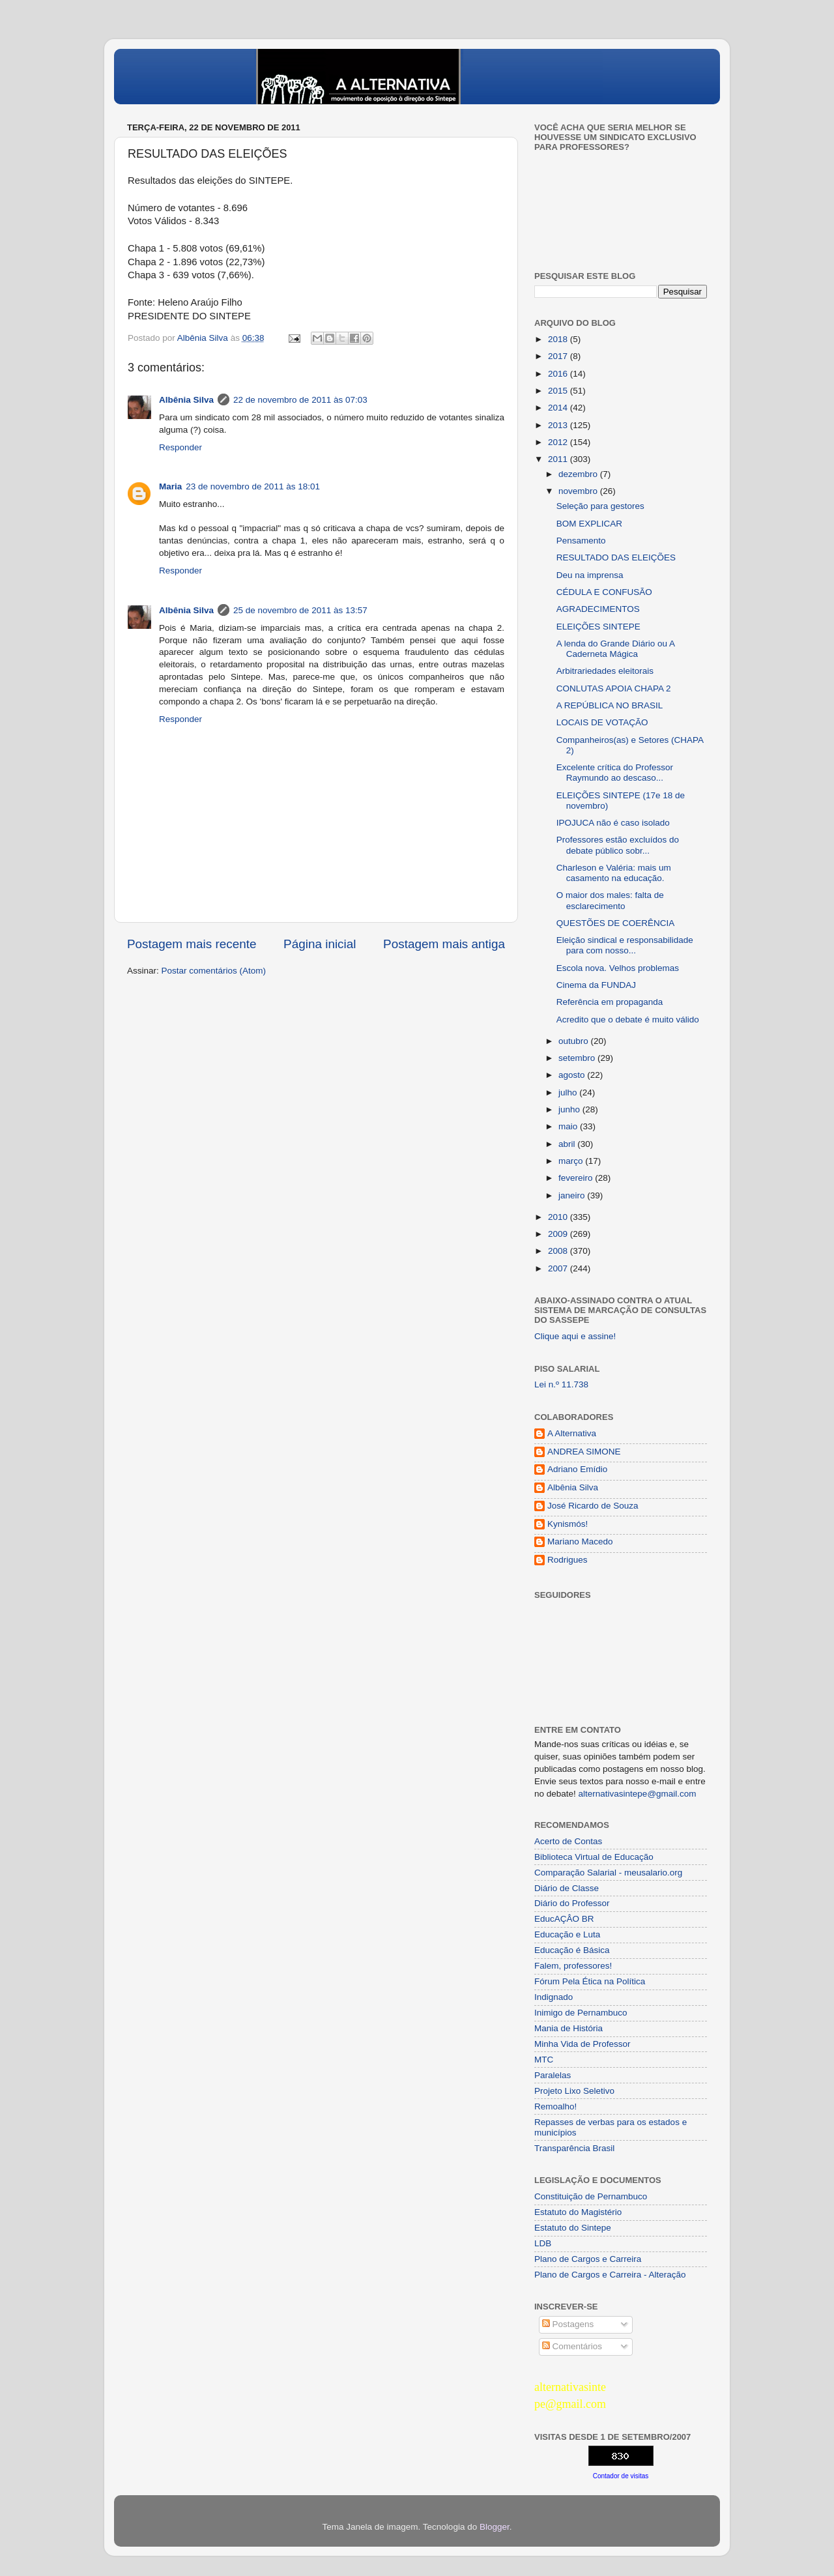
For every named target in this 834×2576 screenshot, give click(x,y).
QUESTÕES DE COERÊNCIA (615, 923)
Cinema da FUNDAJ (596, 985)
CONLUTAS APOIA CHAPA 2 (613, 688)
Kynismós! (567, 1524)
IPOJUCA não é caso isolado (613, 823)
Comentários (572, 2346)
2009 (559, 1234)
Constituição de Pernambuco (590, 2196)
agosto (572, 1075)
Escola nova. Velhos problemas (617, 968)
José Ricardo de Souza (593, 1506)
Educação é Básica (572, 1950)
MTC (543, 2059)
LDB (542, 2243)
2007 (559, 1268)
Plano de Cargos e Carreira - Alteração (610, 2274)
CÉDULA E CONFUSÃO (604, 592)
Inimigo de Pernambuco (580, 2013)
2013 (559, 425)
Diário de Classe (566, 1888)
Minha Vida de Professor (582, 2044)
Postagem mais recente (191, 944)
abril (567, 1144)
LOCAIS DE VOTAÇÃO (602, 722)
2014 (559, 407)
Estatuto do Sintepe (572, 2228)
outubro (574, 1041)
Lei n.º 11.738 (561, 1384)
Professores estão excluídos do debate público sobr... (617, 845)
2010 (559, 1217)
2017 (559, 356)
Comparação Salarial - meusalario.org (608, 1872)
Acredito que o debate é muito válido (627, 1019)
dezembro (579, 474)
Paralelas (552, 2075)
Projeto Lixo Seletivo (574, 2091)
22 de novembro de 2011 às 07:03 (300, 400)
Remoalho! (555, 2106)
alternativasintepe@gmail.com (638, 1794)
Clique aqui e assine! (575, 1336)
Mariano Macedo (580, 1541)
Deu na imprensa (590, 575)
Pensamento (581, 540)
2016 (559, 374)
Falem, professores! (573, 1966)
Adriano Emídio (577, 1469)
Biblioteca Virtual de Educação (594, 1857)
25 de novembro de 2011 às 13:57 (300, 610)
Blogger (495, 2527)
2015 (559, 391)
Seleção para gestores (600, 506)
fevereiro (576, 1178)
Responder (180, 447)
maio (569, 1126)
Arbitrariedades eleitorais (605, 671)
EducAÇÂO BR (564, 1919)
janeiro (572, 1195)
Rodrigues (567, 1560)
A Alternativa (571, 1433)
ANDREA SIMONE (584, 1451)
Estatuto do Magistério (578, 2212)
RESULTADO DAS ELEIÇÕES (616, 557)
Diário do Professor (572, 1903)
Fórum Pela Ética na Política (589, 1981)
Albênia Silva (186, 400)
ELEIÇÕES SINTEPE (598, 626)
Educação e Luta (567, 1934)
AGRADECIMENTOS (598, 609)
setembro (577, 1058)
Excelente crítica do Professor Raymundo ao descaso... (614, 772)
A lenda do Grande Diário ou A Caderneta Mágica (615, 649)
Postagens (568, 2324)
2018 (559, 339)
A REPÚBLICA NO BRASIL (609, 705)
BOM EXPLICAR (589, 523)
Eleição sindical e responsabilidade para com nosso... (624, 945)
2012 (559, 442)
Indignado (553, 1997)
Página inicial (319, 944)
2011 (559, 459)
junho (570, 1109)
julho (568, 1092)
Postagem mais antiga (444, 944)
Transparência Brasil (574, 2148)
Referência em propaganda (609, 1002)
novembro (579, 491)
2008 (559, 1251)
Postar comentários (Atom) (214, 971)
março (571, 1161)
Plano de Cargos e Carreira (587, 2259)
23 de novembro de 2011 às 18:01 (253, 486)
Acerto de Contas (568, 1841)
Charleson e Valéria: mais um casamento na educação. (613, 873)
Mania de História (568, 2028)
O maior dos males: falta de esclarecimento (610, 900)
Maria (170, 486)
